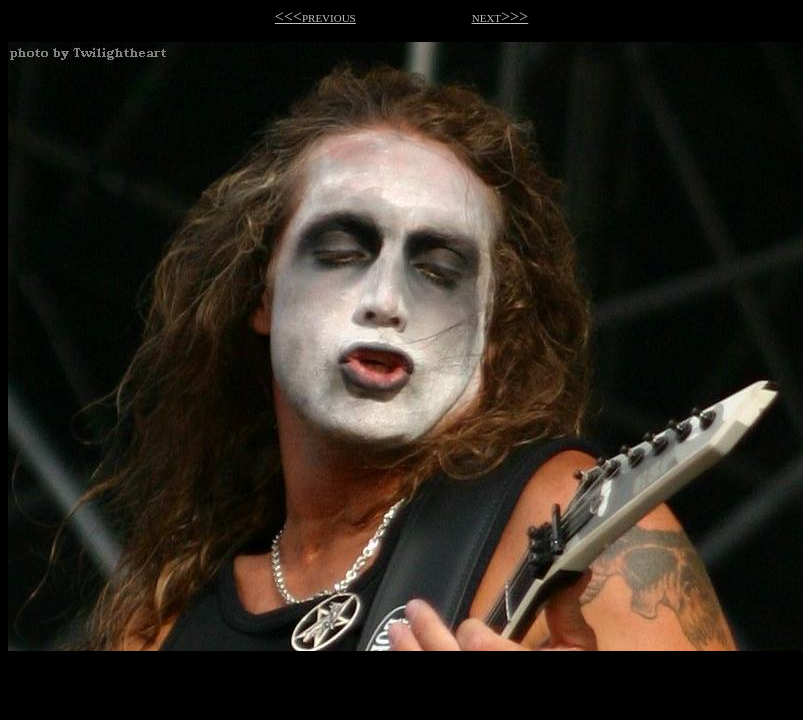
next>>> (500, 16)
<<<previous (315, 16)
